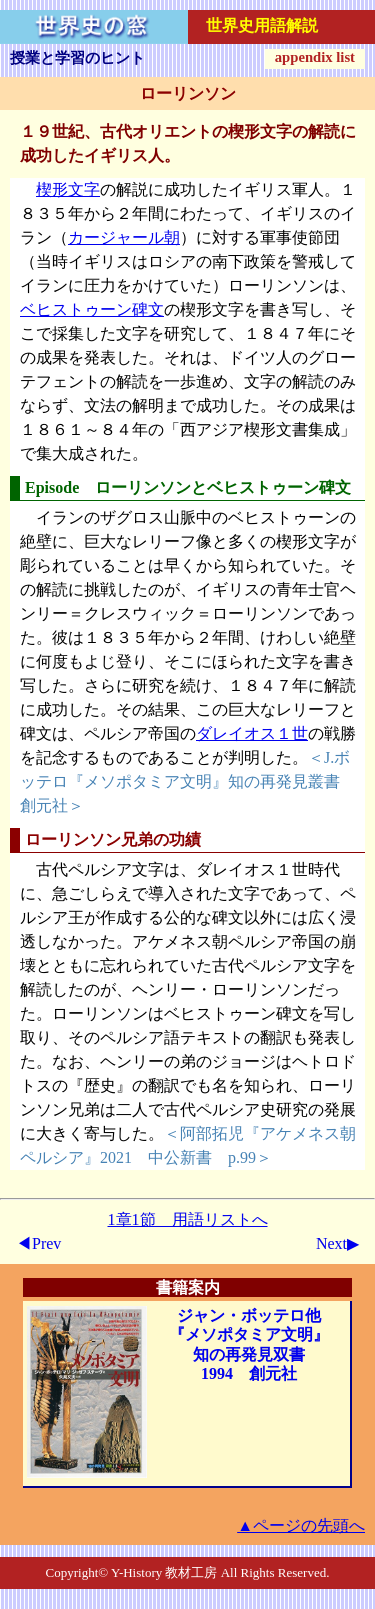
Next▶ (337, 1243)
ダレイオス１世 (252, 733)
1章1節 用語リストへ (188, 1219)
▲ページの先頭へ (301, 1525)
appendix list (315, 57)
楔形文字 (68, 189)
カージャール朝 (124, 237)
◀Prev (38, 1243)
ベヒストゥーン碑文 (92, 309)
